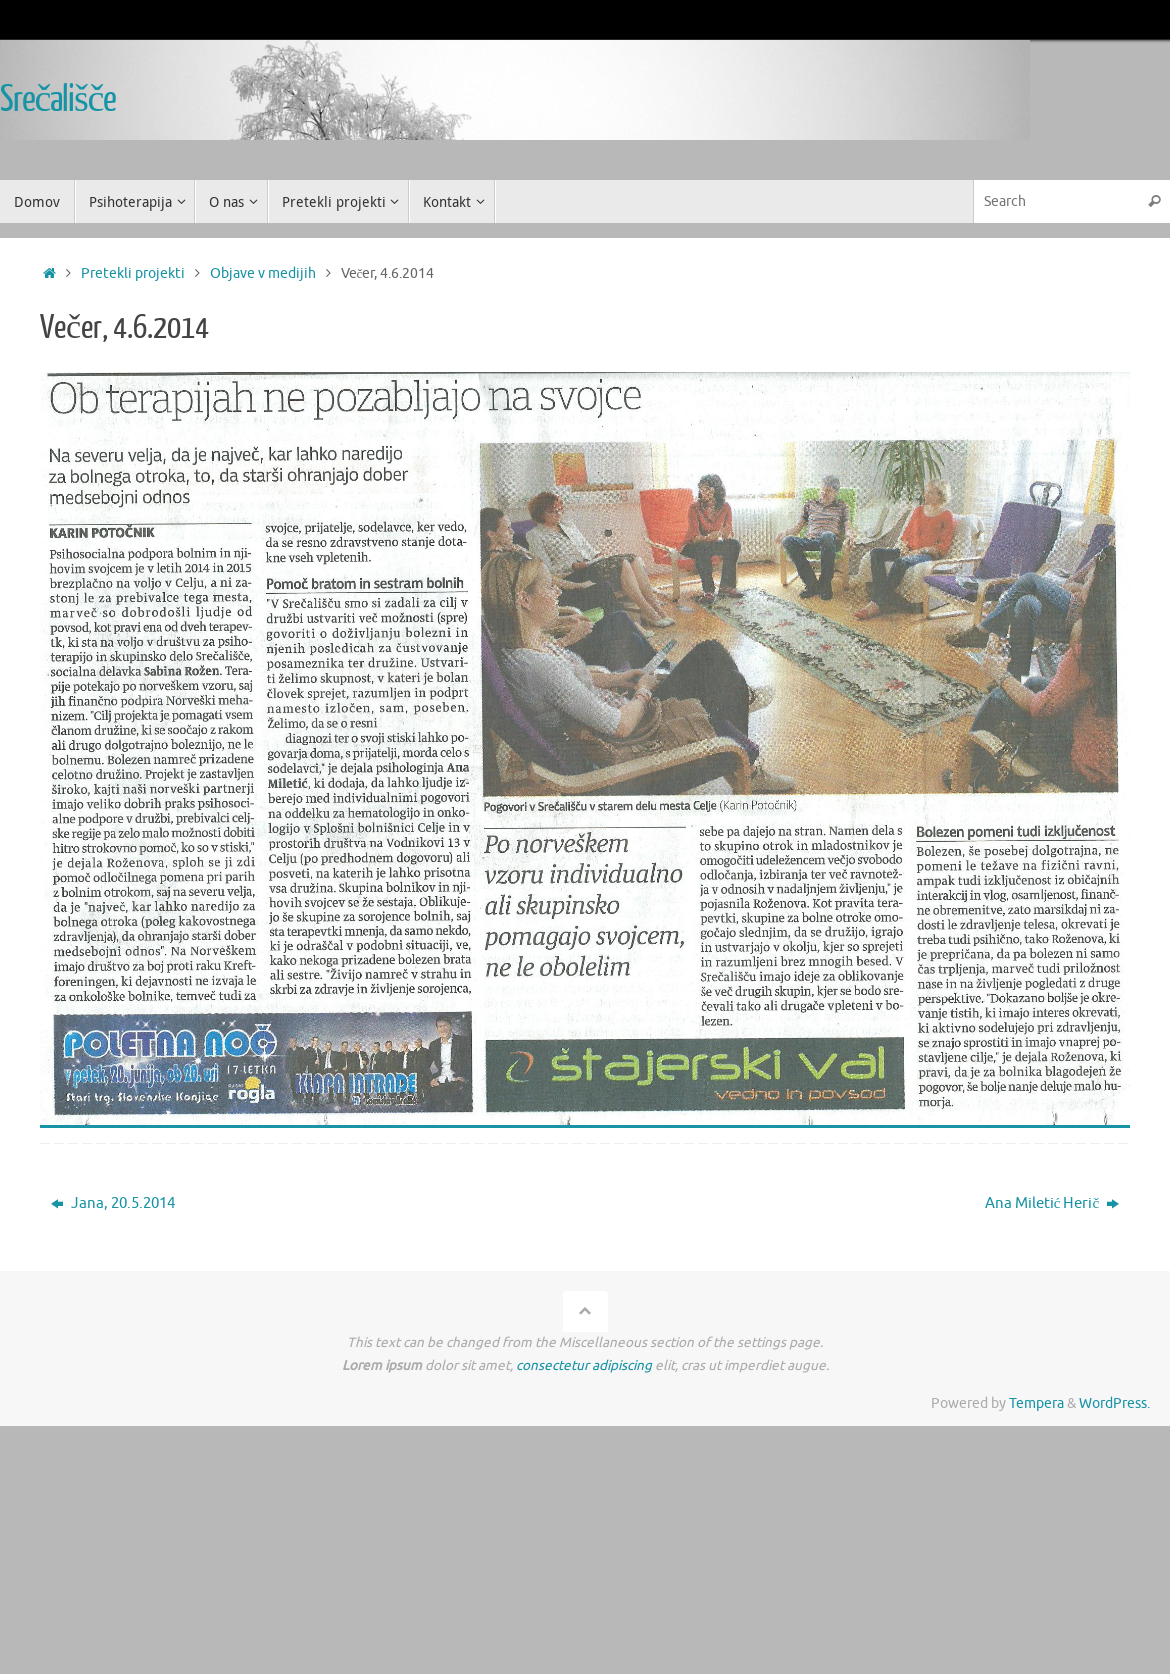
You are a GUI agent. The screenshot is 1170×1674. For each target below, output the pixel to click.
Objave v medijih (263, 273)
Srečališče (58, 100)
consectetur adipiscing (584, 1365)
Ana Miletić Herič (1052, 1203)
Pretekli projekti (133, 273)
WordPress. (1114, 1403)
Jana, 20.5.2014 (113, 1203)
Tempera (1036, 1403)
